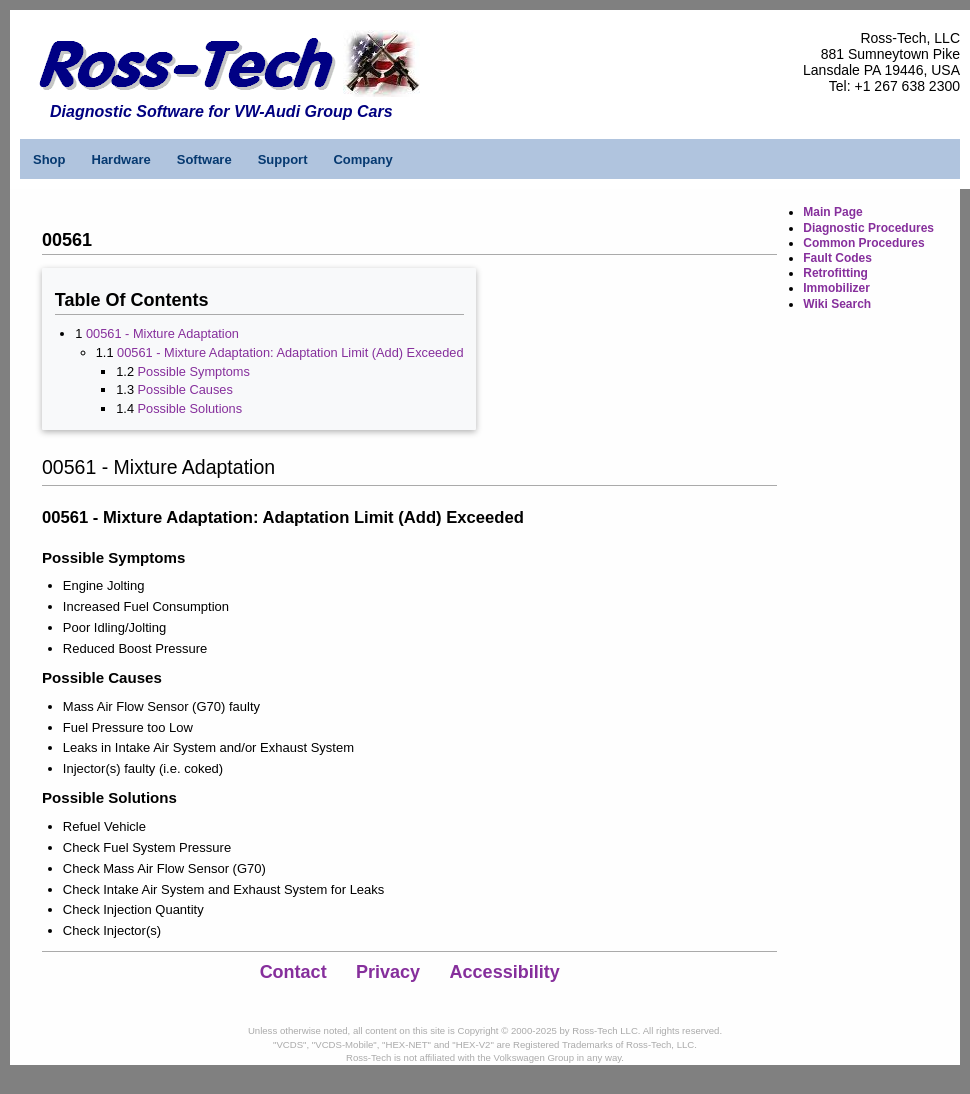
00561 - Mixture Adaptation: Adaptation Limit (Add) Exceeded (290, 352)
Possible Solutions (190, 408)
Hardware (121, 159)
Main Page (832, 212)
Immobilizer (836, 288)
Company (362, 159)
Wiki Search (837, 304)
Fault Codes (837, 258)
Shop (49, 159)
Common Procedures (863, 243)
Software (204, 159)
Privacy (388, 972)
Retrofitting (835, 273)
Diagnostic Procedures (868, 228)
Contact (293, 972)
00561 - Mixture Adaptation (162, 333)
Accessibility (505, 972)
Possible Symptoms (194, 371)
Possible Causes (185, 389)
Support (283, 159)
